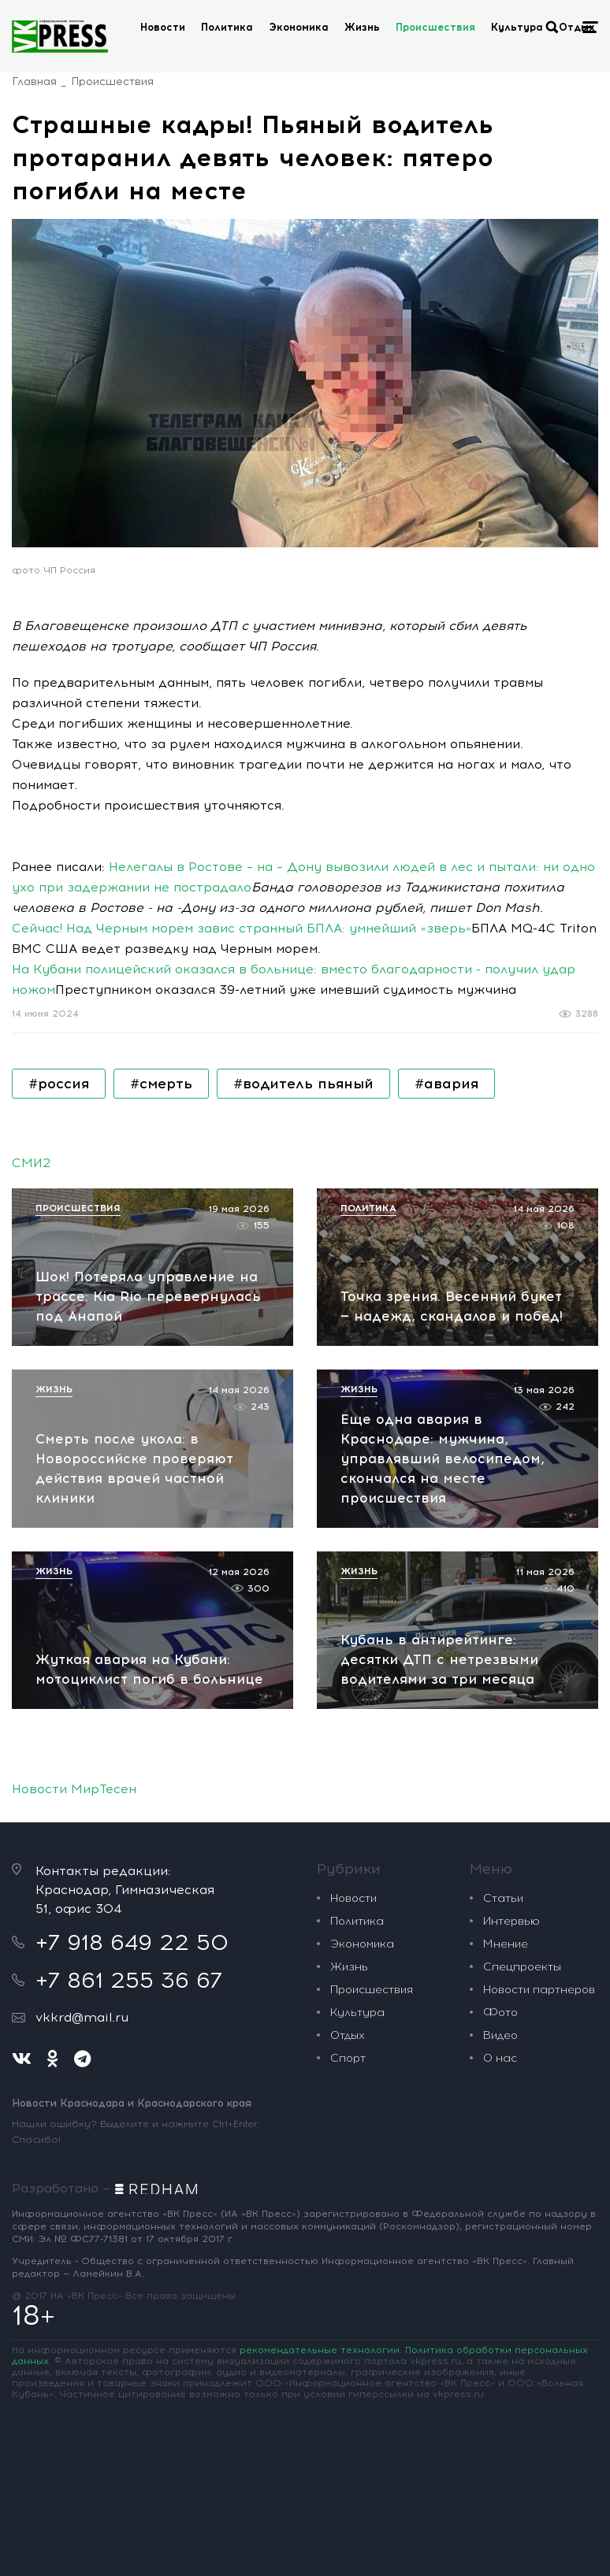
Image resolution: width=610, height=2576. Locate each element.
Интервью (511, 1921)
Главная (34, 81)
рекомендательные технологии (320, 2349)
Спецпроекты (522, 1967)
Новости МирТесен (74, 1788)
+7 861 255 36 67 (128, 1979)
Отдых (347, 2035)
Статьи (503, 1898)
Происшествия (435, 27)
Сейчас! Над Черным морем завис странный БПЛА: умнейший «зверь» (241, 928)
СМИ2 (31, 1162)
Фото (500, 2012)
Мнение (505, 1944)
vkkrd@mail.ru (81, 2017)
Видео (500, 2035)
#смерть (161, 1083)
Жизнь (362, 27)
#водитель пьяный (303, 1083)
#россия (58, 1083)
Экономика (299, 27)
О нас (500, 2058)
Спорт (348, 2058)
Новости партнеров (539, 1989)
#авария (446, 1083)
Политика (227, 27)
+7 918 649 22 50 (132, 1942)
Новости (162, 27)
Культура (517, 27)
